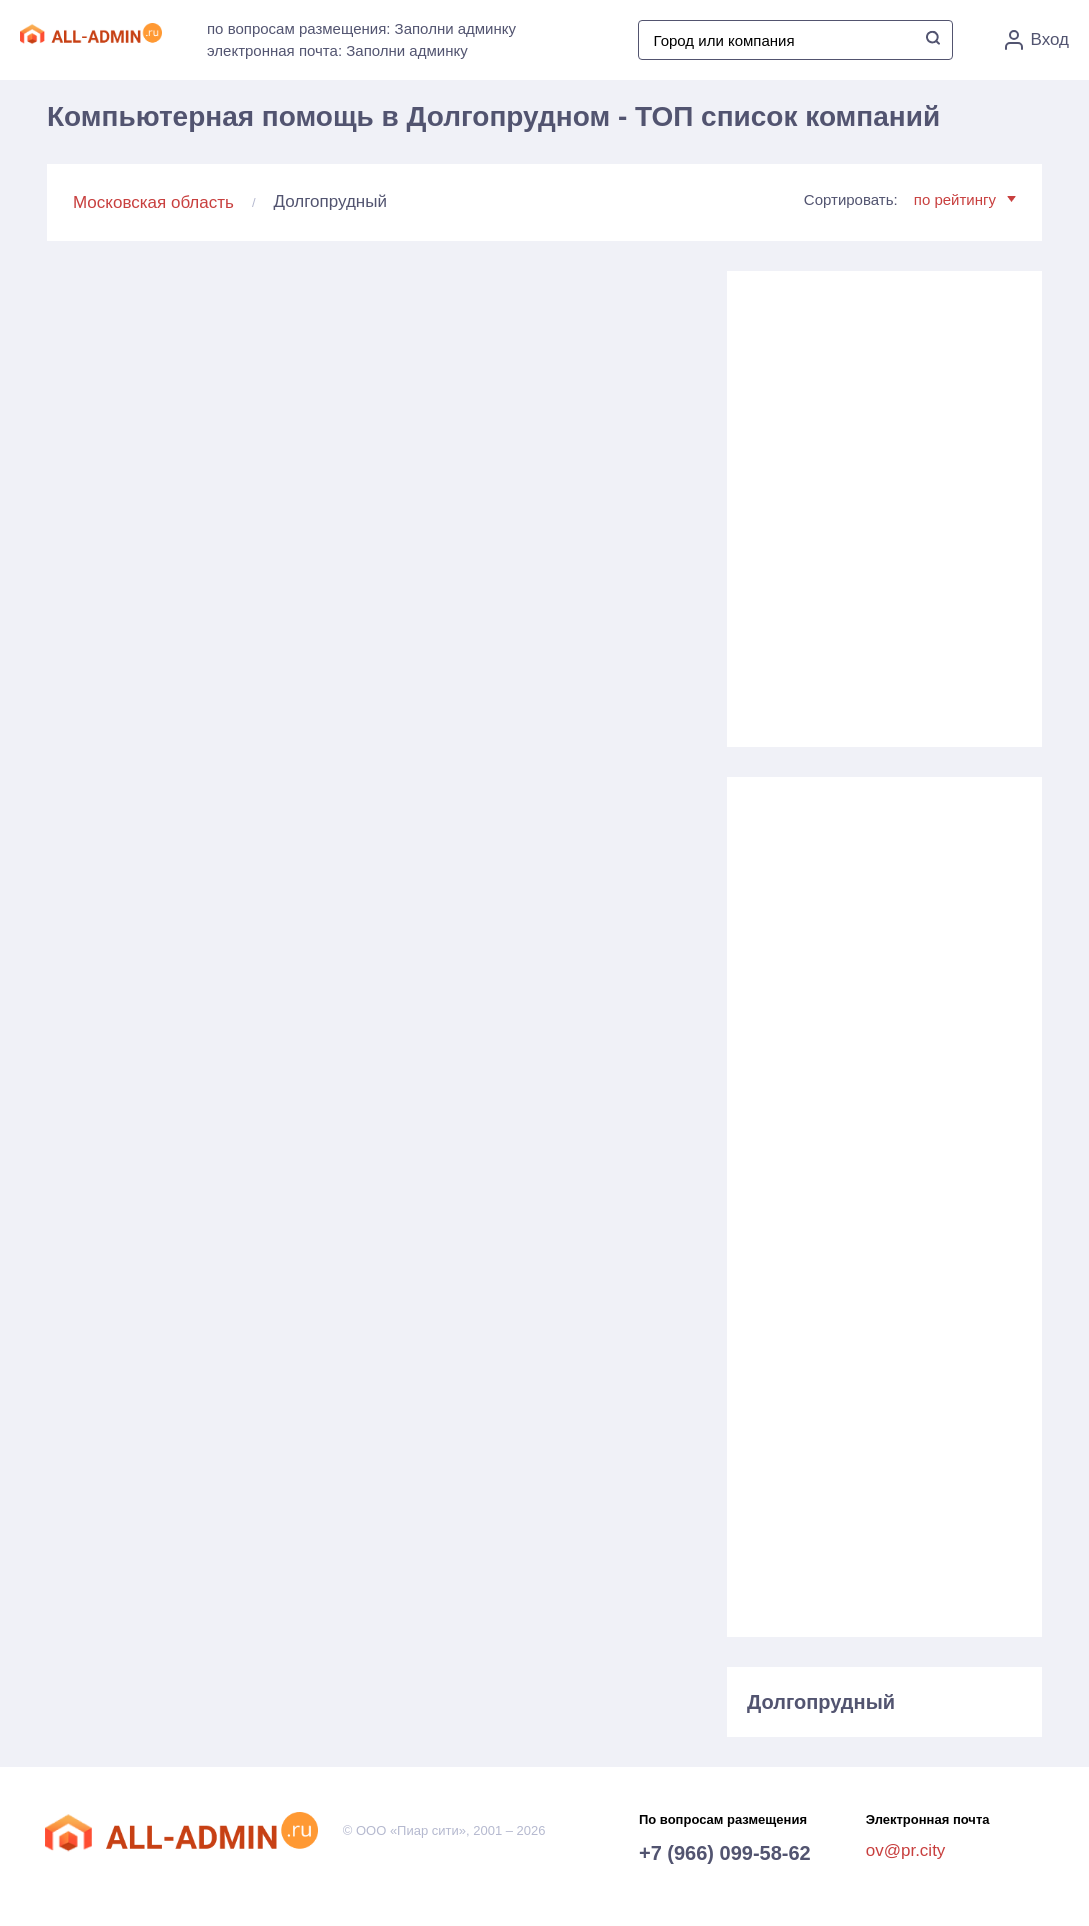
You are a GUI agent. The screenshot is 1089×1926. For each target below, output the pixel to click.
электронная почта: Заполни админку (337, 50)
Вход (1037, 40)
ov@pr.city (906, 1850)
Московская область (153, 202)
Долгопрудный (821, 1702)
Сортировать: (910, 199)
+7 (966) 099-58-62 (725, 1853)
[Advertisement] (884, 501)
